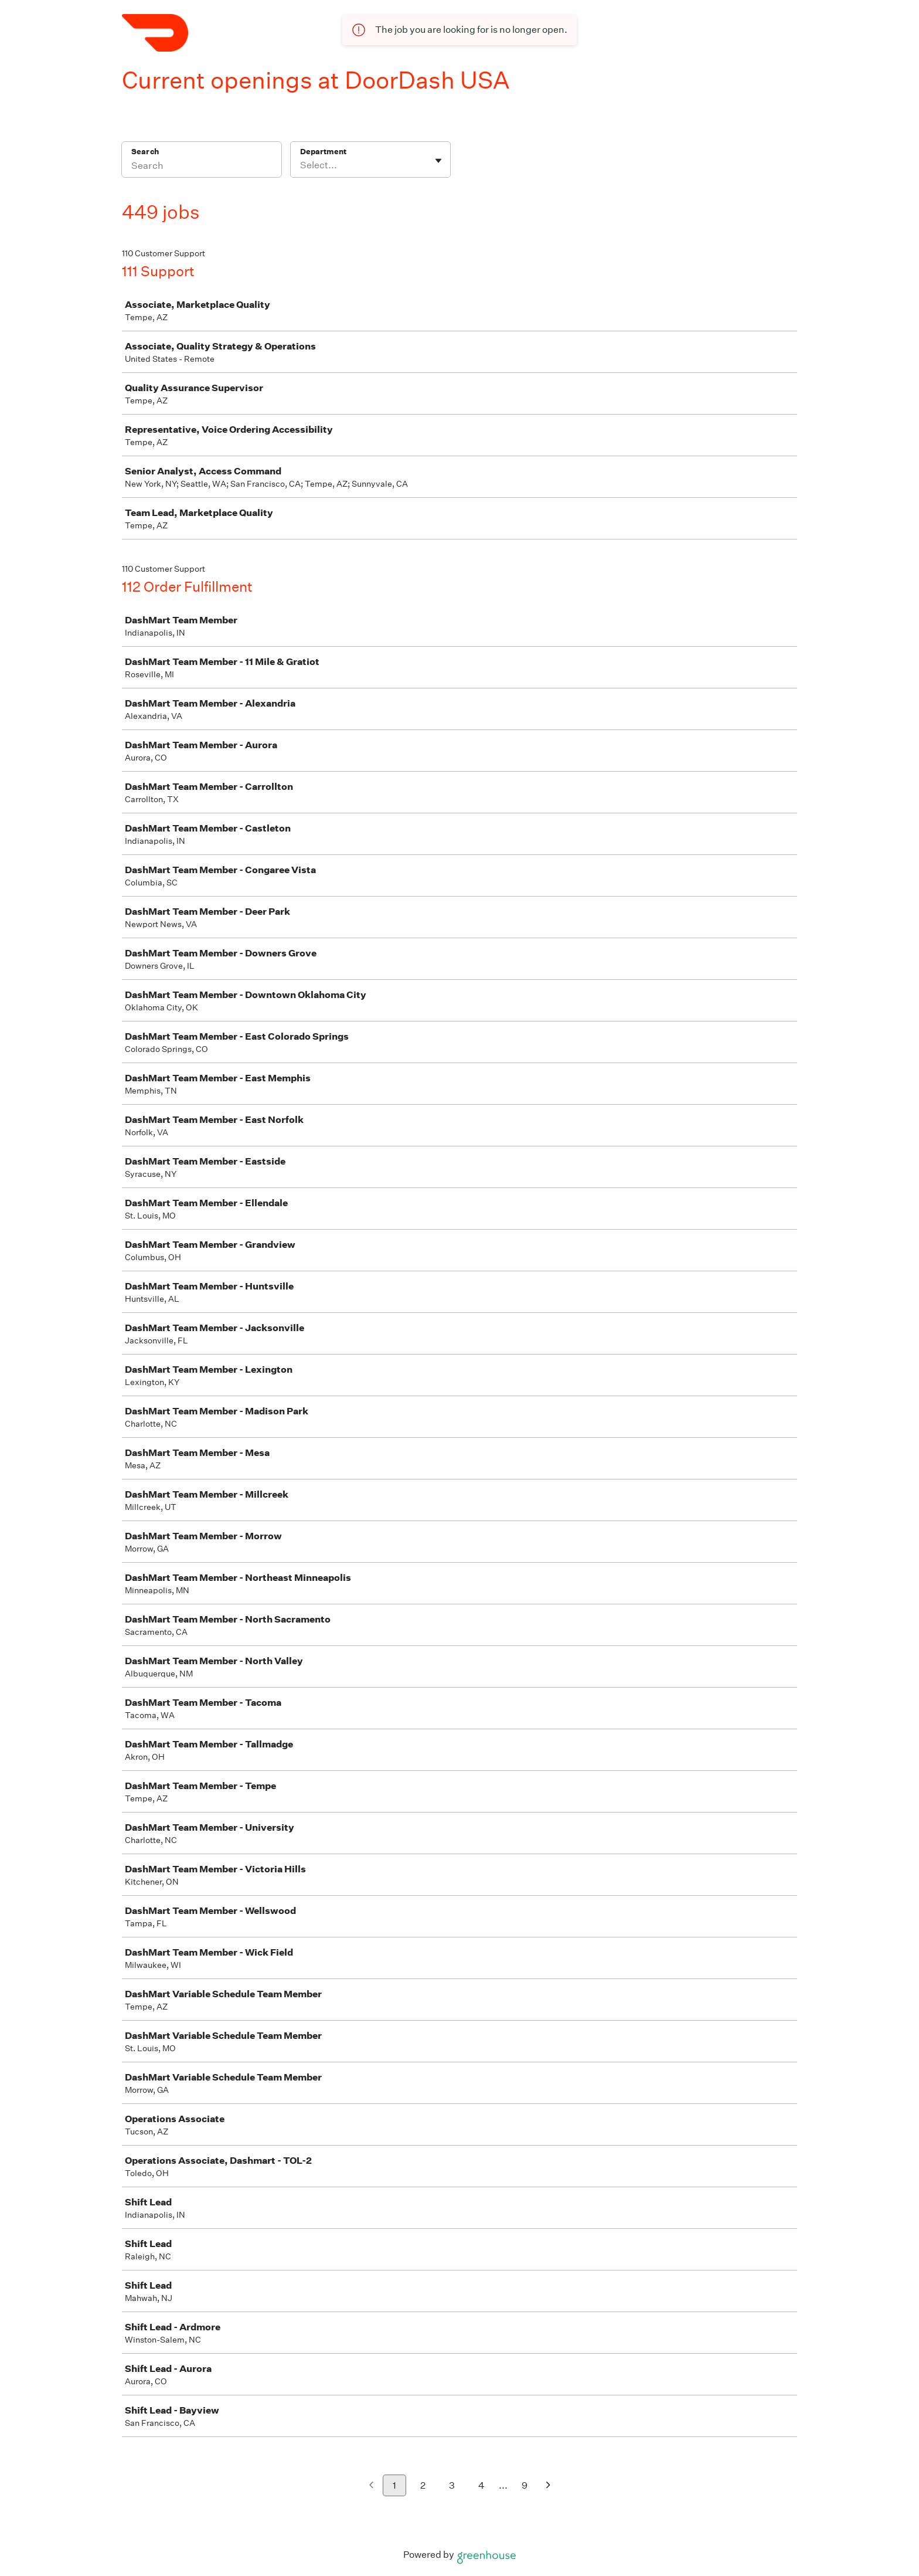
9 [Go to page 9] (524, 2485)
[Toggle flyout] (438, 161)
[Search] (201, 167)
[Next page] (548, 2486)
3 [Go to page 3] (452, 2485)
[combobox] (301, 165)
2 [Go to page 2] (423, 2485)
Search (145, 152)
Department (323, 152)
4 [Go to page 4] (481, 2485)
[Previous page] (371, 2486)
